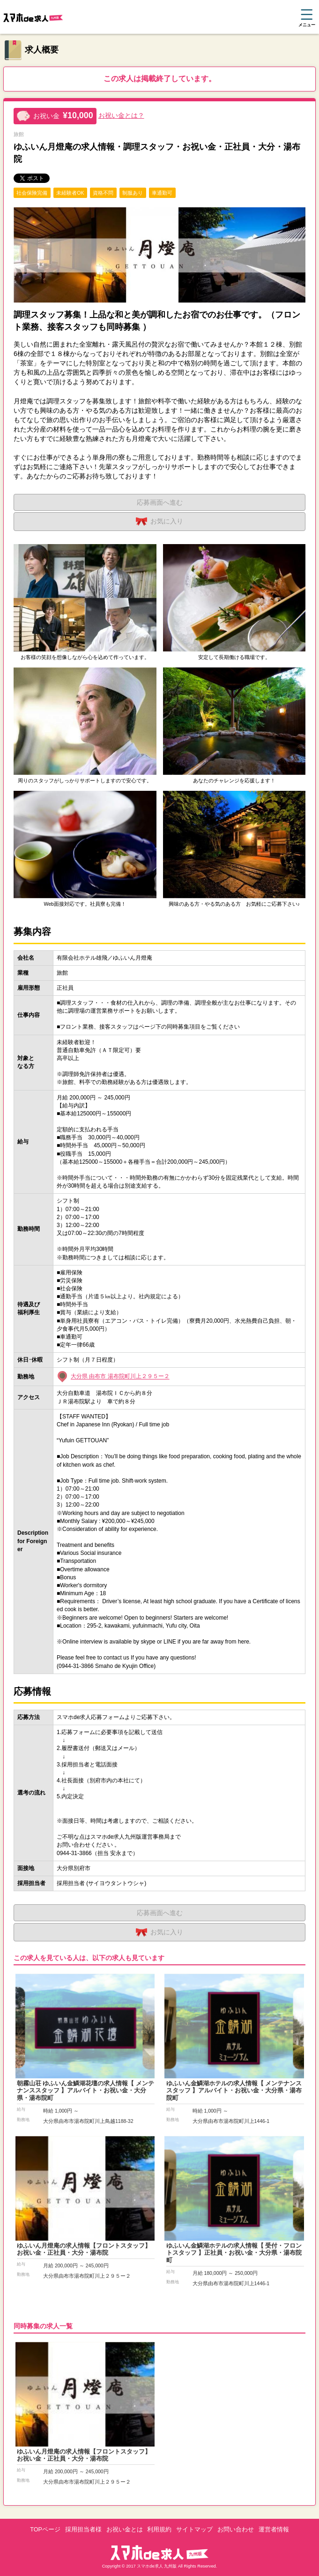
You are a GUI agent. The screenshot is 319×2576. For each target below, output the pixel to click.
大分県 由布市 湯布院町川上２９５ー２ (120, 1376)
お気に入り (159, 521)
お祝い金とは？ (121, 115)
